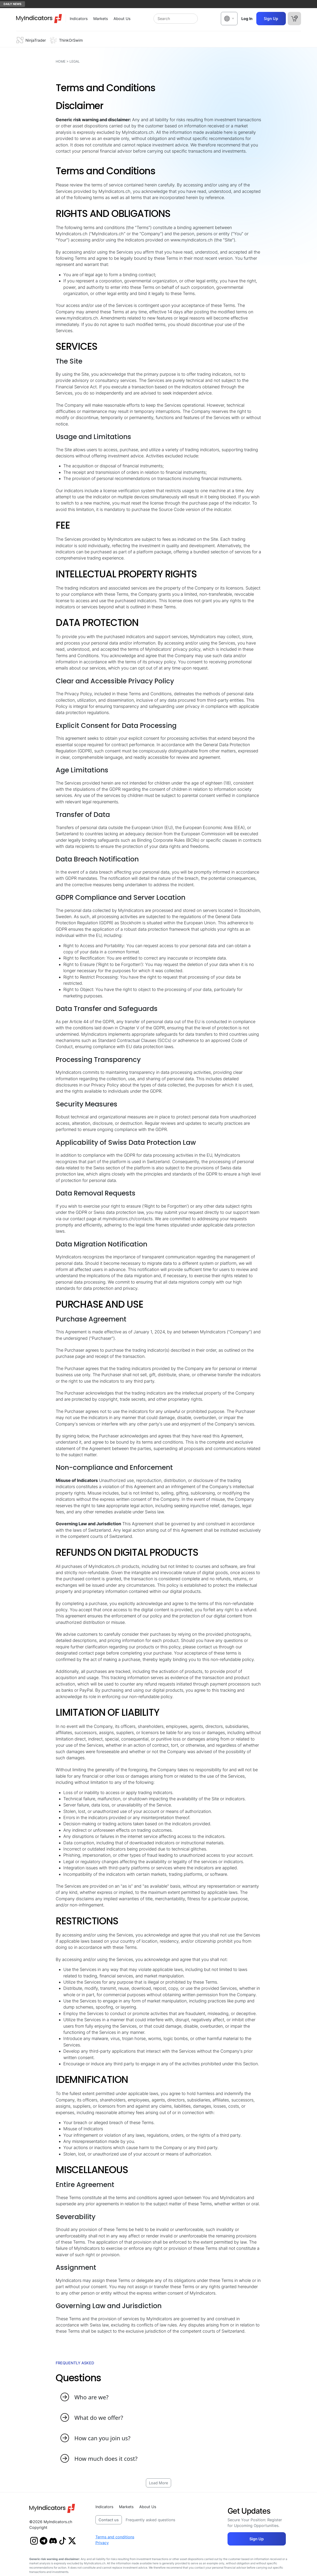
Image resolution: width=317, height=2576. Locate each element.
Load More (158, 2483)
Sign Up (271, 18)
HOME (61, 61)
